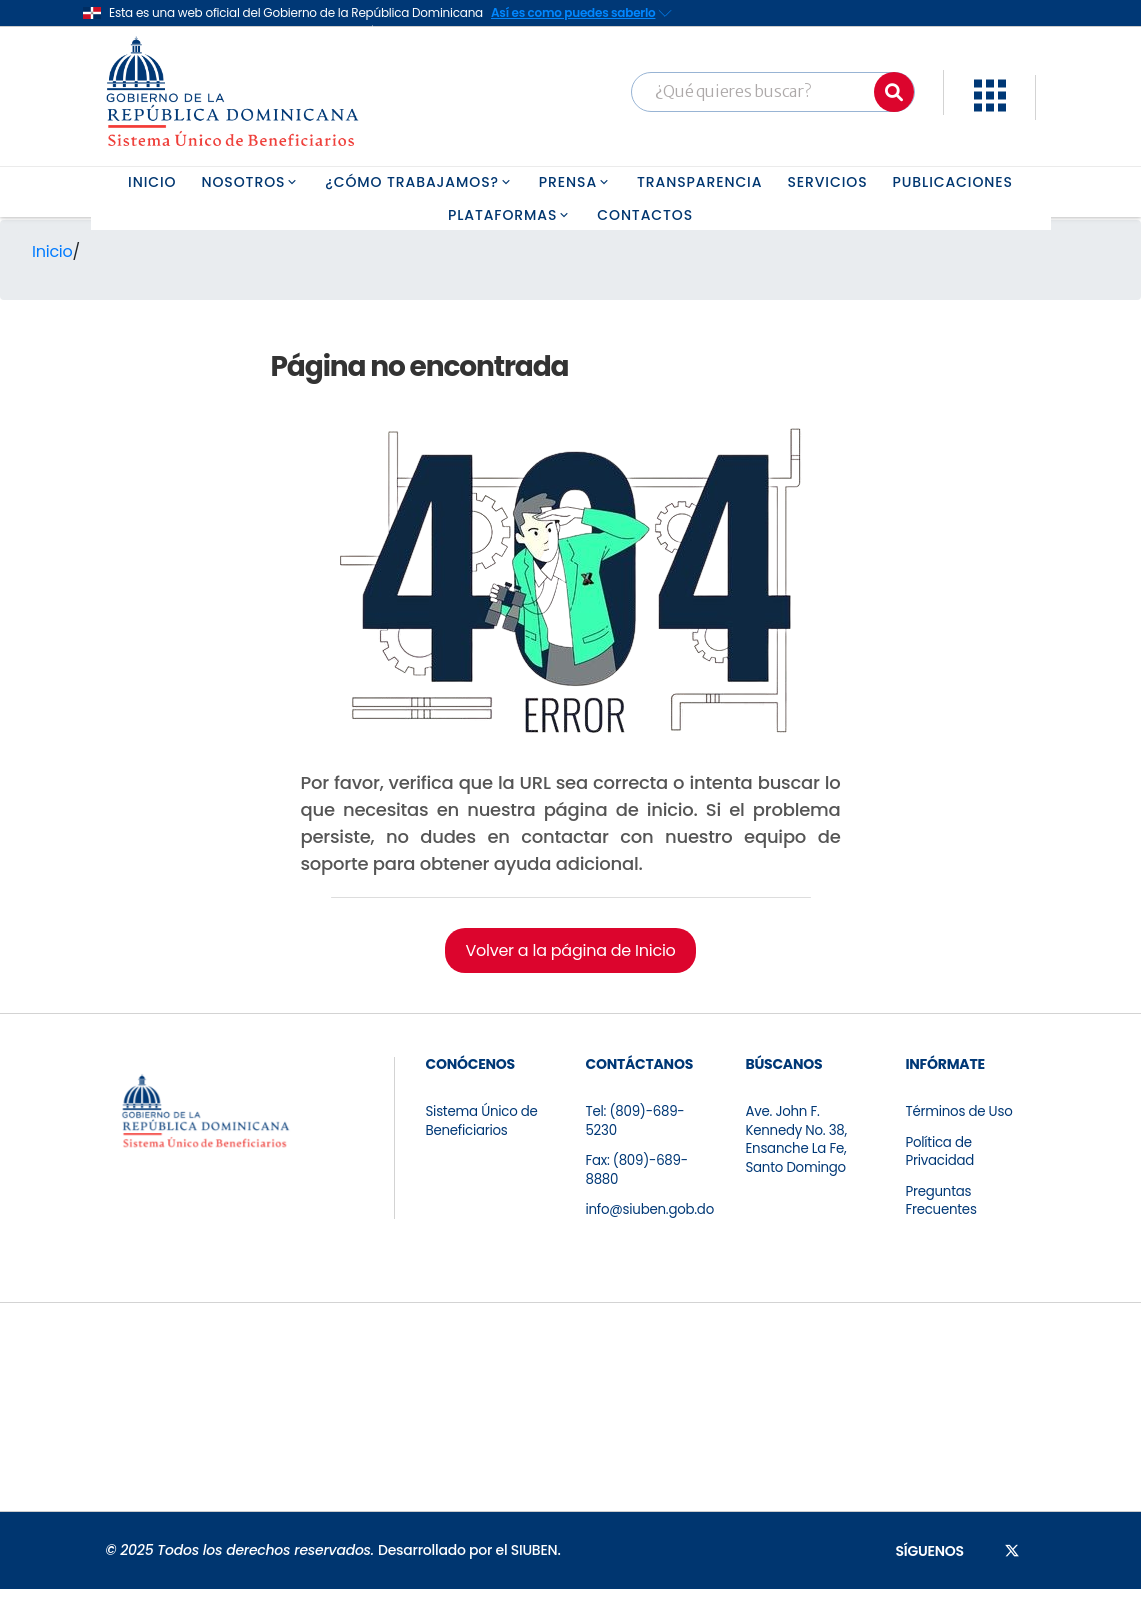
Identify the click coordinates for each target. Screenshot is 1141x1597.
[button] (990, 106)
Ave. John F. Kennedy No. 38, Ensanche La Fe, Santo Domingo (798, 1143)
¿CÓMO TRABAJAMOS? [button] (419, 182)
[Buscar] (894, 92)
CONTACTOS (645, 215)
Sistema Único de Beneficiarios (484, 1123)
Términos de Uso (961, 1113)
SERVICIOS (827, 182)
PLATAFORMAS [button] (510, 215)
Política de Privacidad (941, 1155)
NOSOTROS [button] (251, 182)
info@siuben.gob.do (652, 1217)
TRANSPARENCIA (699, 182)
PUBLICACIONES (953, 182)
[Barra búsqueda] (773, 92)
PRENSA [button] (575, 182)
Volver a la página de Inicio (570, 950)
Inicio (52, 251)
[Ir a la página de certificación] (141, 1415)
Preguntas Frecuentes (942, 1207)
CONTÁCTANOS (639, 1064)
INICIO (152, 182)
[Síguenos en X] (1012, 1558)
